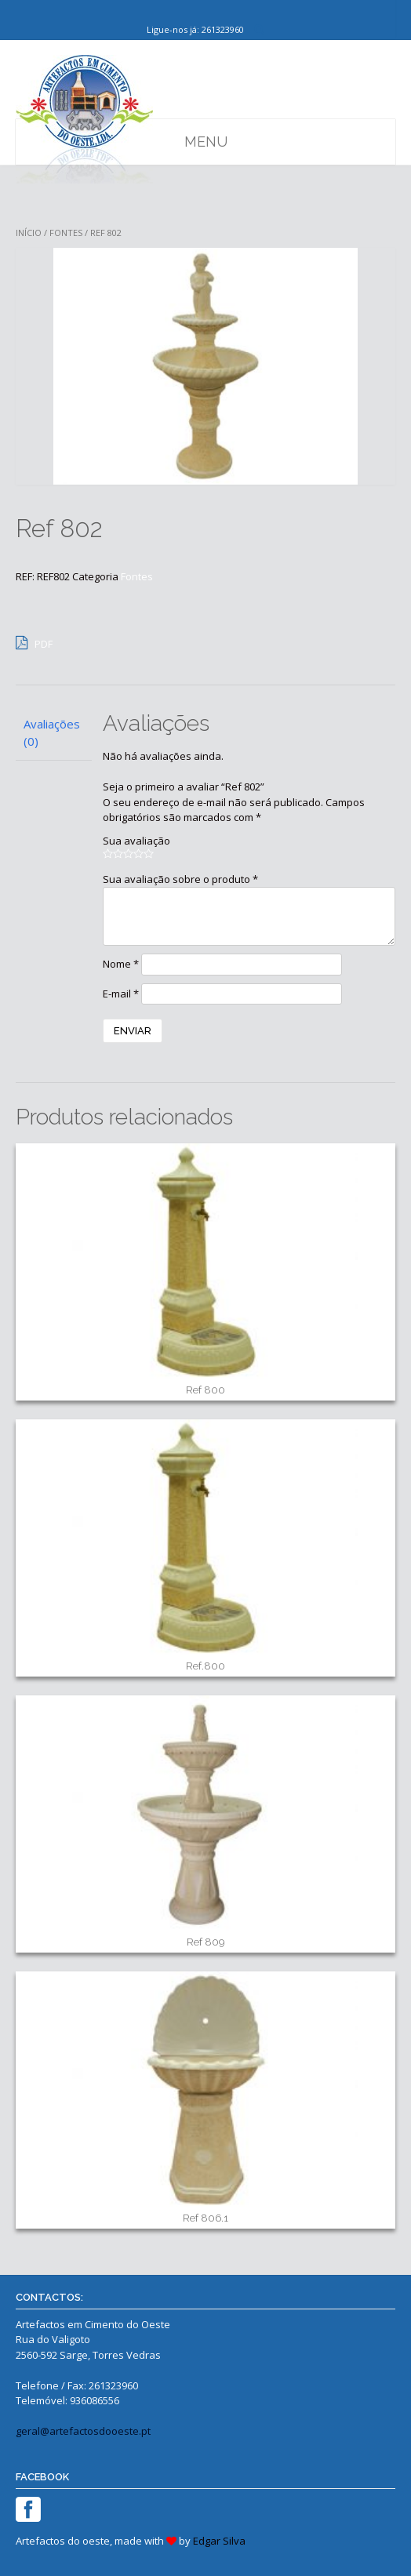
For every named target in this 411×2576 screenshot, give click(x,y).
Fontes (65, 232)
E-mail (121, 993)
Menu (205, 141)
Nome (121, 964)
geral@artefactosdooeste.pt (83, 2431)
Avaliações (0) (52, 733)
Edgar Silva (219, 2541)
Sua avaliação (136, 841)
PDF (34, 642)
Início (29, 232)
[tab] (54, 733)
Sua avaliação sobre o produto (180, 879)
